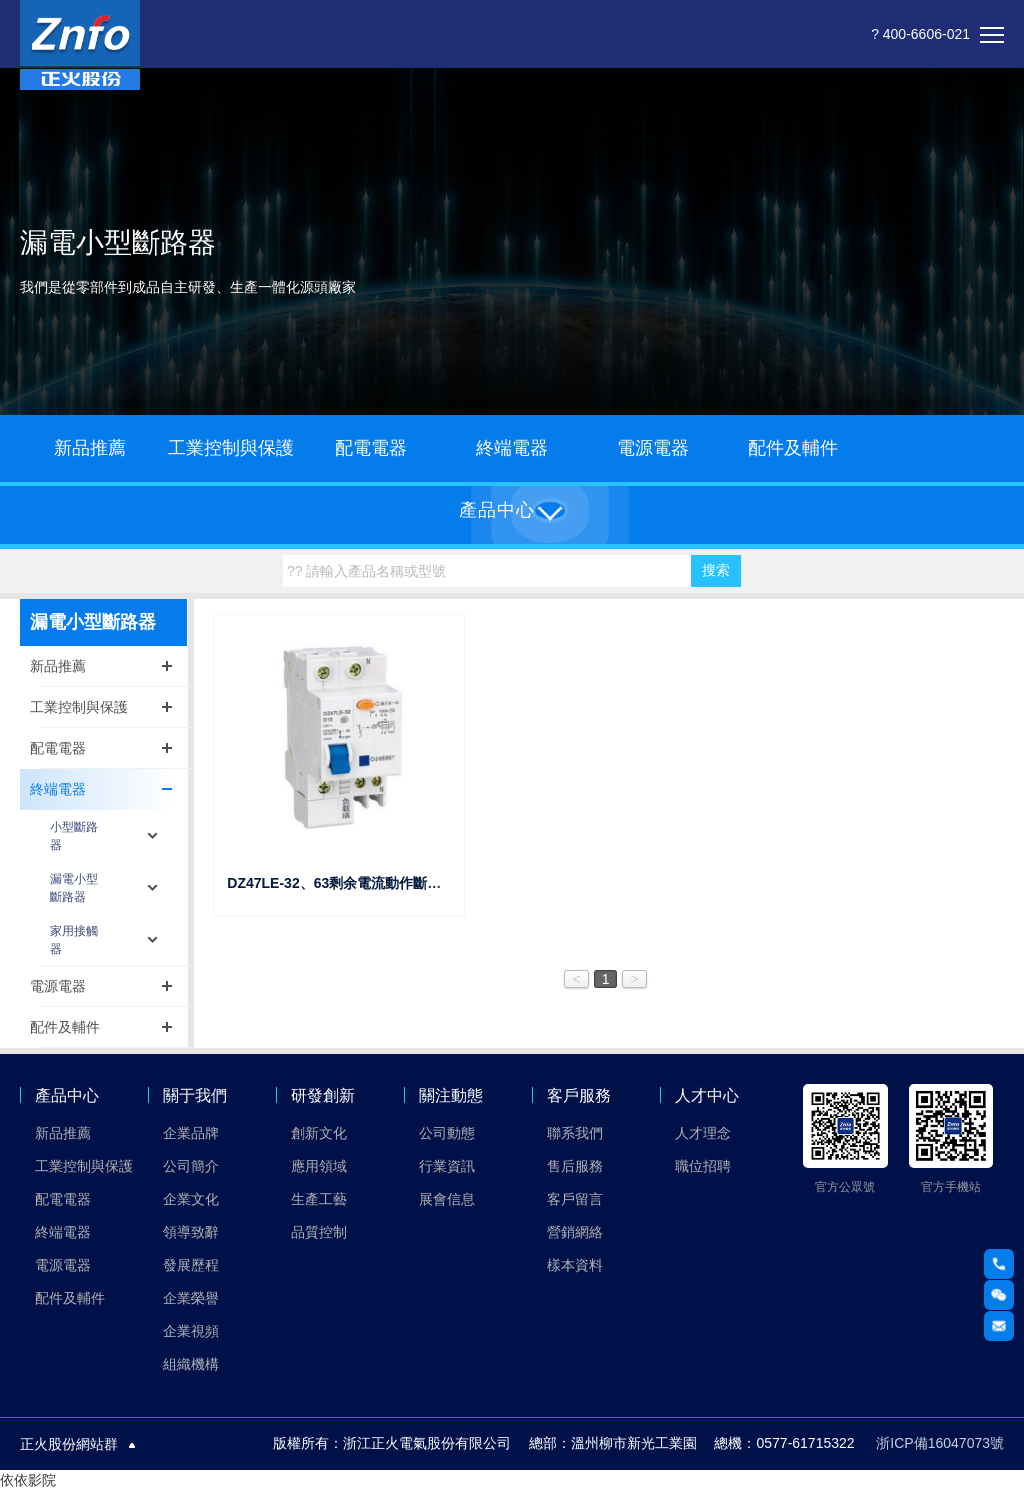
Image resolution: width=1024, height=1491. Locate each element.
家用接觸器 (74, 940)
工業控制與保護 (231, 448)
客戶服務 (579, 1095)
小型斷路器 (74, 836)
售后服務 (575, 1166)
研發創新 (323, 1095)
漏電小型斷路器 (74, 888)
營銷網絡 (575, 1232)
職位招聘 (703, 1166)
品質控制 (319, 1232)
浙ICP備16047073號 (940, 1443)
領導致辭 (191, 1232)
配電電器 (371, 448)
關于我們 (195, 1095)
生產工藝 (319, 1199)
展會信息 (447, 1199)
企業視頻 (191, 1331)
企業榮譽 (191, 1298)
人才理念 (703, 1133)
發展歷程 (191, 1265)
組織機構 (191, 1364)
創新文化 (319, 1133)
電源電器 (653, 448)
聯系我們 (575, 1133)
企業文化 (191, 1199)
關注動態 (451, 1095)
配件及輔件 (793, 448)
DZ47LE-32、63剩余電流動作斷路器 (341, 883)
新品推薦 (90, 448)
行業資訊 (447, 1166)
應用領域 (319, 1166)
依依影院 (28, 1480)
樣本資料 (575, 1265)
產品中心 (67, 1095)
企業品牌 (191, 1133)
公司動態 (447, 1133)
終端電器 (512, 448)
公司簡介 (191, 1166)
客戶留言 (575, 1199)
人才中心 (707, 1095)
